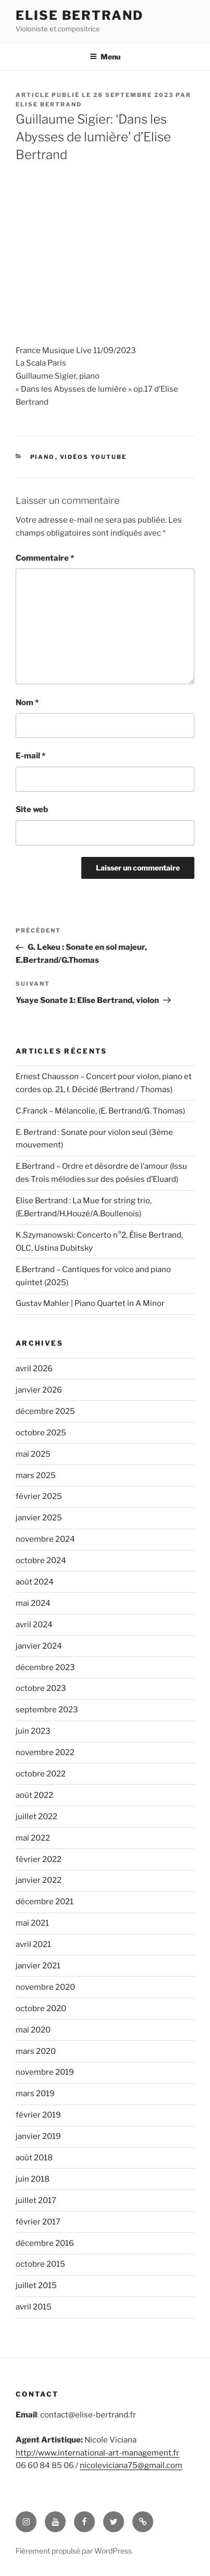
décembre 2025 (45, 1411)
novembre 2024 (45, 1539)
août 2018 (34, 2157)
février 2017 (38, 2222)
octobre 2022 (41, 1774)
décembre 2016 (45, 2243)
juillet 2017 (36, 2200)
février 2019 (38, 2115)
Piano (42, 457)
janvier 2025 (39, 1517)
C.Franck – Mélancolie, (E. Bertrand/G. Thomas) (100, 1111)
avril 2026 (34, 1368)
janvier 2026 (39, 1390)
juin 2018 (33, 2179)
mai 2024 (33, 1603)
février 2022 (38, 1859)
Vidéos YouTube (93, 457)
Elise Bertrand (79, 15)
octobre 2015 (40, 2264)
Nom (27, 702)
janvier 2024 (39, 1646)
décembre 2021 (44, 1901)
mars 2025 (36, 1475)
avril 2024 (34, 1624)
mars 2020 (36, 2051)
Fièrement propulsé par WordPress (74, 2550)
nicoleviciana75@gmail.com (131, 2465)
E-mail (30, 755)
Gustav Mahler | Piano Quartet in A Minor (90, 1303)
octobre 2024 (41, 1560)
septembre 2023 (47, 1709)
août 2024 (35, 1582)
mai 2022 (33, 1838)
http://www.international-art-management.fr (97, 2453)
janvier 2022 (38, 1880)
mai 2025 (33, 1454)
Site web (32, 809)
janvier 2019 (38, 2136)
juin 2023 (33, 1731)
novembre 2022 (45, 1752)
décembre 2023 (45, 1667)
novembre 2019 (45, 2072)
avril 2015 (34, 2307)
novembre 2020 (45, 1987)
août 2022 (34, 1795)
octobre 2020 (41, 2008)
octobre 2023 (41, 1688)
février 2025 (39, 1496)
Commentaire (45, 558)
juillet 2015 (36, 2285)
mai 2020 (33, 2030)
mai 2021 (32, 1923)
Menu (105, 56)
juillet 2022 (36, 1816)
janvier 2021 (38, 1965)
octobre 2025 (41, 1432)
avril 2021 (33, 1944)
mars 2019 (35, 2093)
